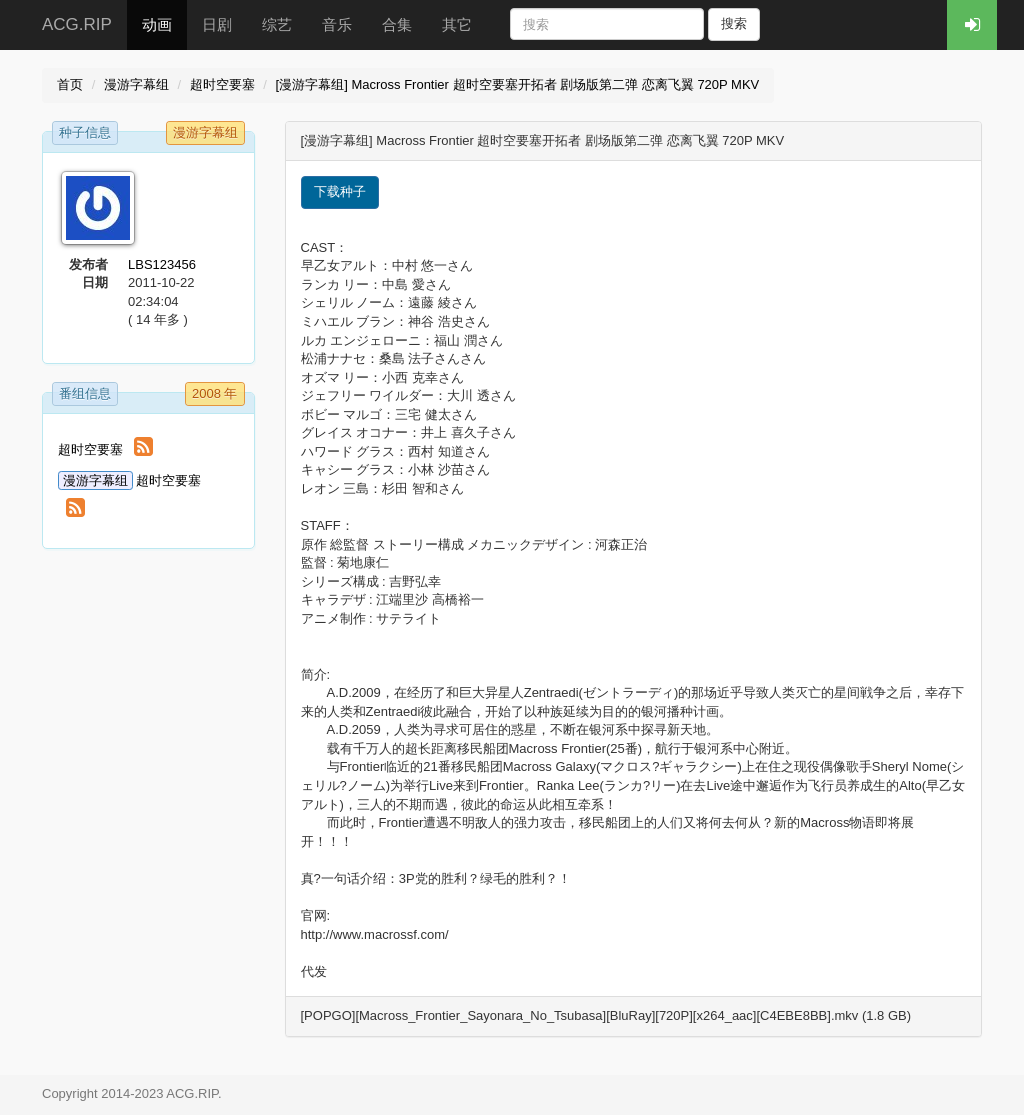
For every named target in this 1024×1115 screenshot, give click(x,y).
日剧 (217, 24)
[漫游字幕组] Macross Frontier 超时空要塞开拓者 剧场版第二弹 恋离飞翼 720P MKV (518, 84)
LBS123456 (162, 264)
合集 (397, 24)
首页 (70, 84)
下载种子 (340, 191)
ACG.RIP (77, 24)
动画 (157, 24)
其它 (457, 24)
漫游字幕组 (136, 84)
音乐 (337, 24)
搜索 (734, 23)
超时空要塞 (222, 84)
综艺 (277, 24)
